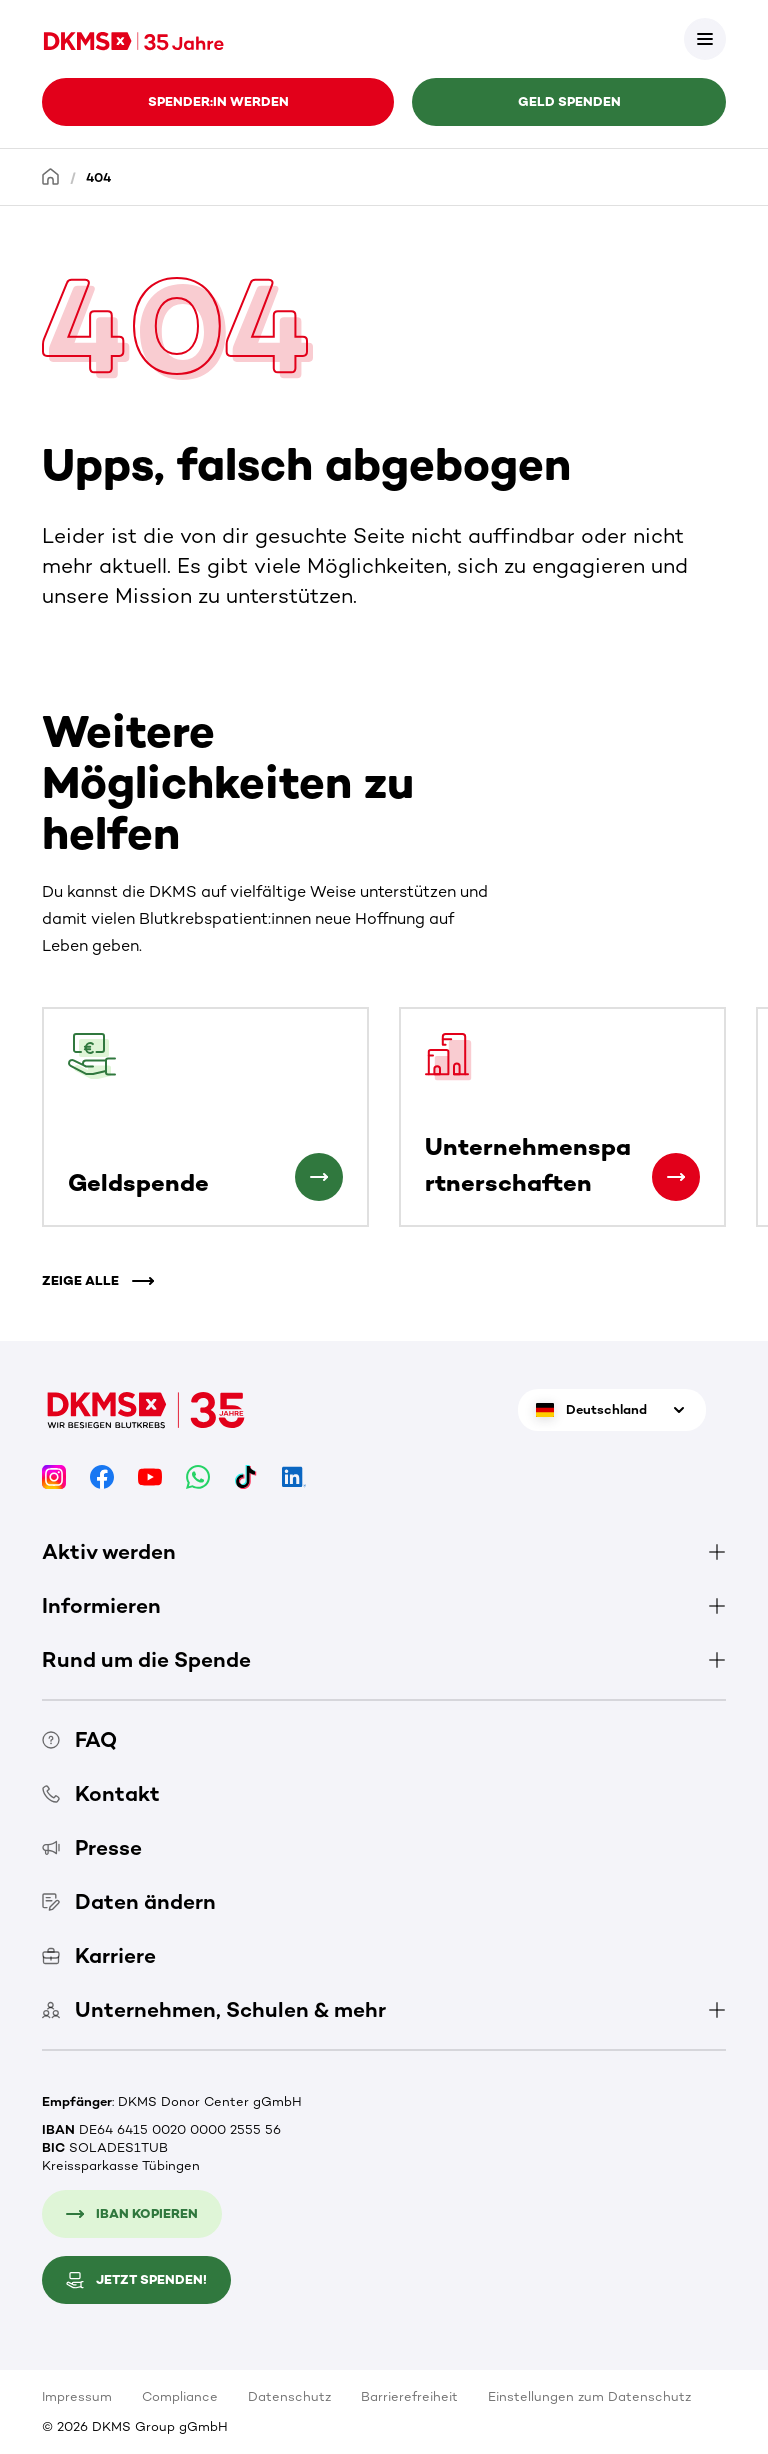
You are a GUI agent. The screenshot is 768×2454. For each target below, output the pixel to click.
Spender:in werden (218, 101)
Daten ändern (129, 1901)
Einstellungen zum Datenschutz (589, 2396)
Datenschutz (289, 2396)
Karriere (99, 1955)
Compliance (180, 2396)
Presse (92, 1847)
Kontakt (101, 1793)
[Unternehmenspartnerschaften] (676, 1177)
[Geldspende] (319, 1177)
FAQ (79, 1739)
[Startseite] (51, 176)
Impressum (77, 2396)
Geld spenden (569, 101)
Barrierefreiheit (409, 2396)
